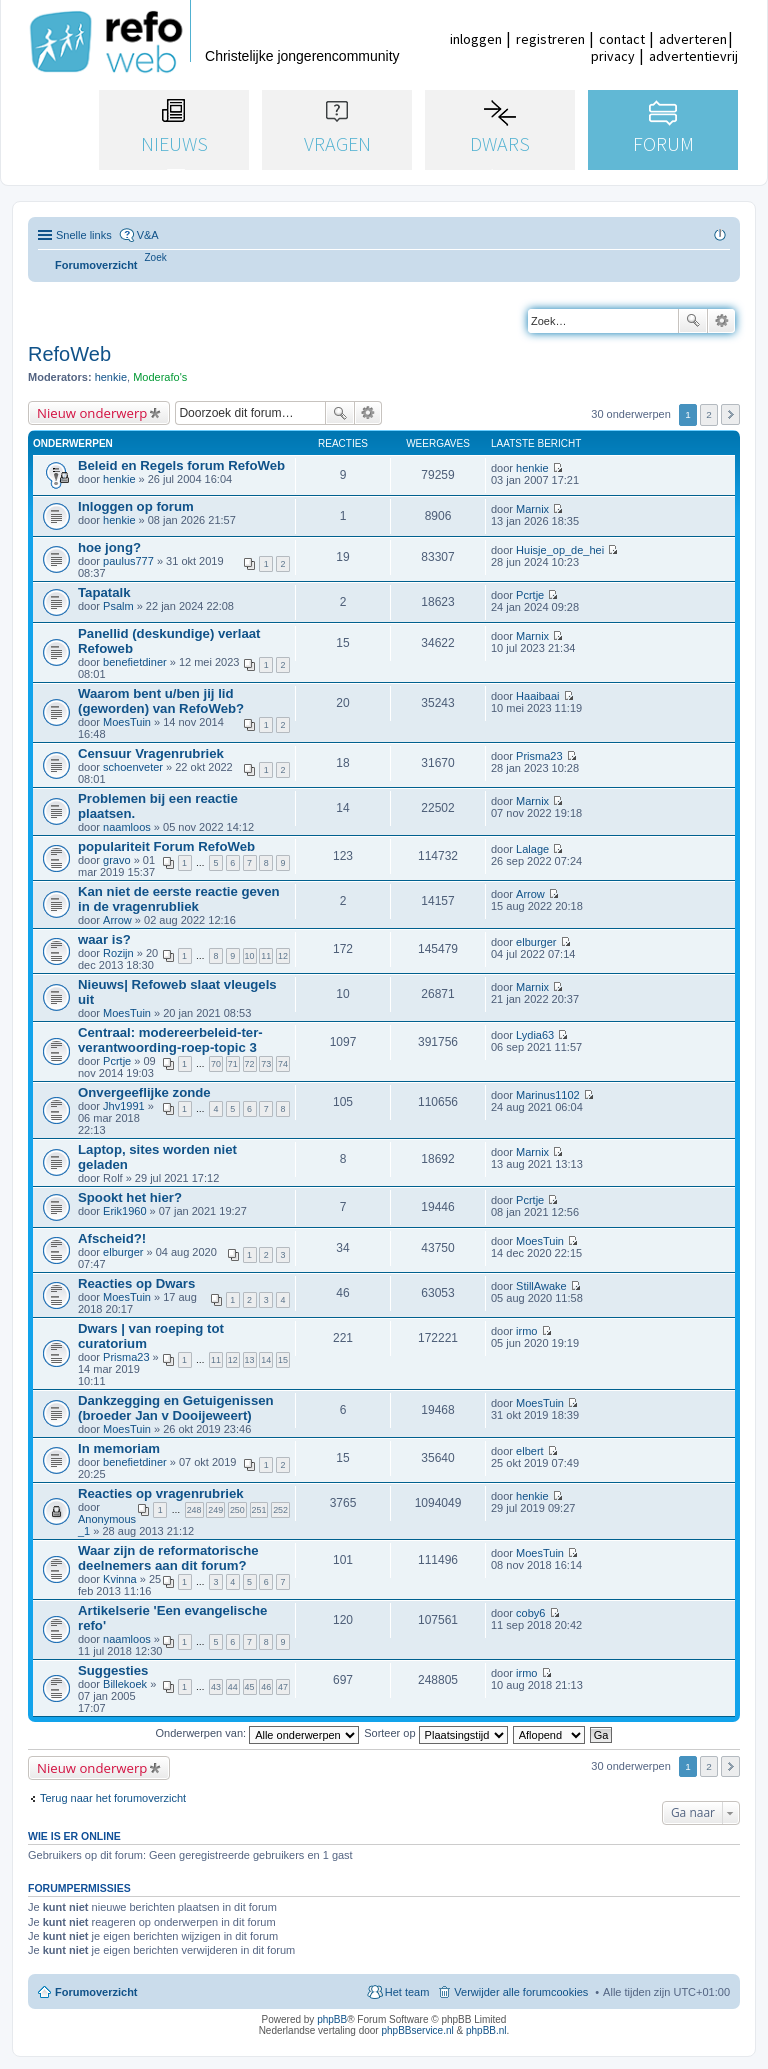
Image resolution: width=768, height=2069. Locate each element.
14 (266, 1360)
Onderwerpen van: (258, 1733)
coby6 (530, 1613)
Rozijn (118, 953)
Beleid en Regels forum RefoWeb (181, 465)
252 (280, 1510)
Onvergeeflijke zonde (144, 1092)
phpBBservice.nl (417, 2030)
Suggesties (113, 1670)
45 (250, 1687)
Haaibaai (537, 696)
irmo (526, 1331)
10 (250, 956)
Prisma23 (539, 756)
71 (233, 1064)
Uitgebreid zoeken (721, 321)
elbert (530, 1451)
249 (215, 1510)
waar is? (104, 939)
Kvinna (120, 1579)
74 (283, 1064)
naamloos (127, 827)
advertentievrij (693, 56)
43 (216, 1687)
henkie (111, 377)
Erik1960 (124, 1211)
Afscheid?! (112, 1238)
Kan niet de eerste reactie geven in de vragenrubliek (179, 899)
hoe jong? (109, 547)
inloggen (476, 39)
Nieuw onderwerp (92, 413)
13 (250, 1360)
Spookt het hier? (130, 1197)
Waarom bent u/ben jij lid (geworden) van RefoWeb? (161, 701)
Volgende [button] (730, 414)
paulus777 (128, 561)
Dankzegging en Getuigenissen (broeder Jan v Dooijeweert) (176, 1408)
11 (266, 956)
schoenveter (133, 767)
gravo (117, 860)
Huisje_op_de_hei (560, 550)
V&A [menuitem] (148, 235)
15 (283, 1360)
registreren (550, 39)
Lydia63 (535, 1035)
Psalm (118, 606)
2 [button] (709, 414)
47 (283, 1687)
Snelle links (84, 235)
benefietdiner (135, 662)
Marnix (532, 509)
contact (622, 39)
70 (216, 1064)
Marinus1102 (548, 1095)
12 (283, 956)
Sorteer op (435, 1733)
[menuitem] (156, 257)
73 (266, 1064)
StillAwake (541, 1286)
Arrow (117, 920)
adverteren (693, 39)
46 (266, 1687)
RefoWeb (69, 354)
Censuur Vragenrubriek (151, 753)
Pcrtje (530, 595)
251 (259, 1510)
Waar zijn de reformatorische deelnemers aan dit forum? (168, 1558)
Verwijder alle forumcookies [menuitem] (521, 1992)
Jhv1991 (124, 1106)
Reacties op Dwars (136, 1283)
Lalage (532, 849)
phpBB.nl (486, 2030)
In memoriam (119, 1448)
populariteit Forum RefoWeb (166, 846)
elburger (536, 942)
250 (237, 1510)
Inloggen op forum (136, 506)
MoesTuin (127, 722)
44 (233, 1687)
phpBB (332, 2019)
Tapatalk (104, 592)
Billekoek (125, 1684)
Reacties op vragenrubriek (161, 1493)
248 (194, 1510)
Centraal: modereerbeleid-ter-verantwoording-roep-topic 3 (170, 1040)
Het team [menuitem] (407, 1992)
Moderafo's (160, 377)
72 (250, 1064)
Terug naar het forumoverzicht (113, 1798)
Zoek (693, 321)
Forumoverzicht (96, 1992)
